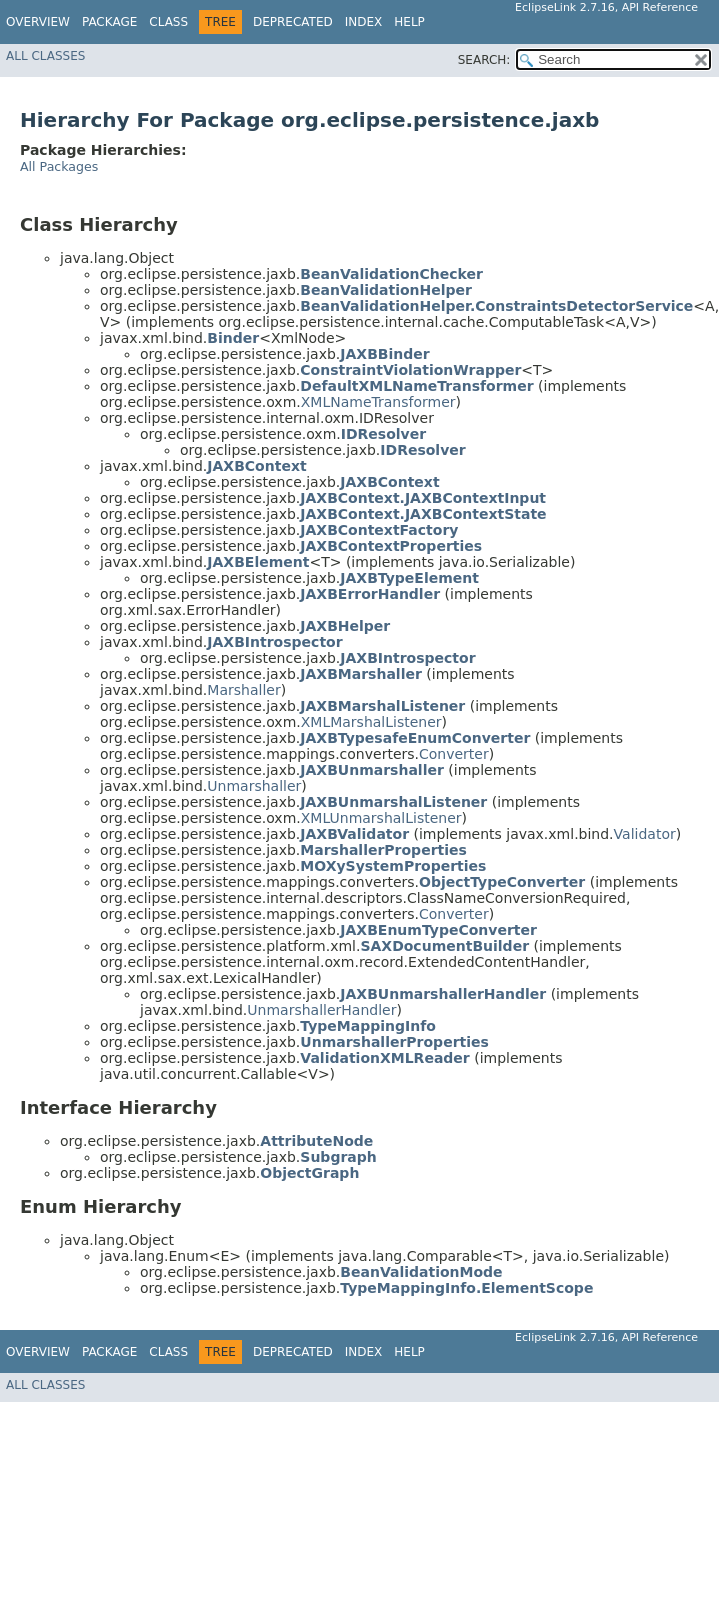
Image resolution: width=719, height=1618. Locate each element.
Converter (454, 754)
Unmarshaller (254, 786)
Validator (645, 834)
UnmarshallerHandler (321, 1010)
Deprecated (293, 22)
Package (109, 22)
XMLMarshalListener (371, 722)
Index (364, 22)
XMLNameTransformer (378, 402)
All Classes (45, 56)
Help (409, 22)
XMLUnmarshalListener (381, 818)
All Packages (59, 166)
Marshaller (243, 690)
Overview (38, 22)
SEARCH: (484, 60)
